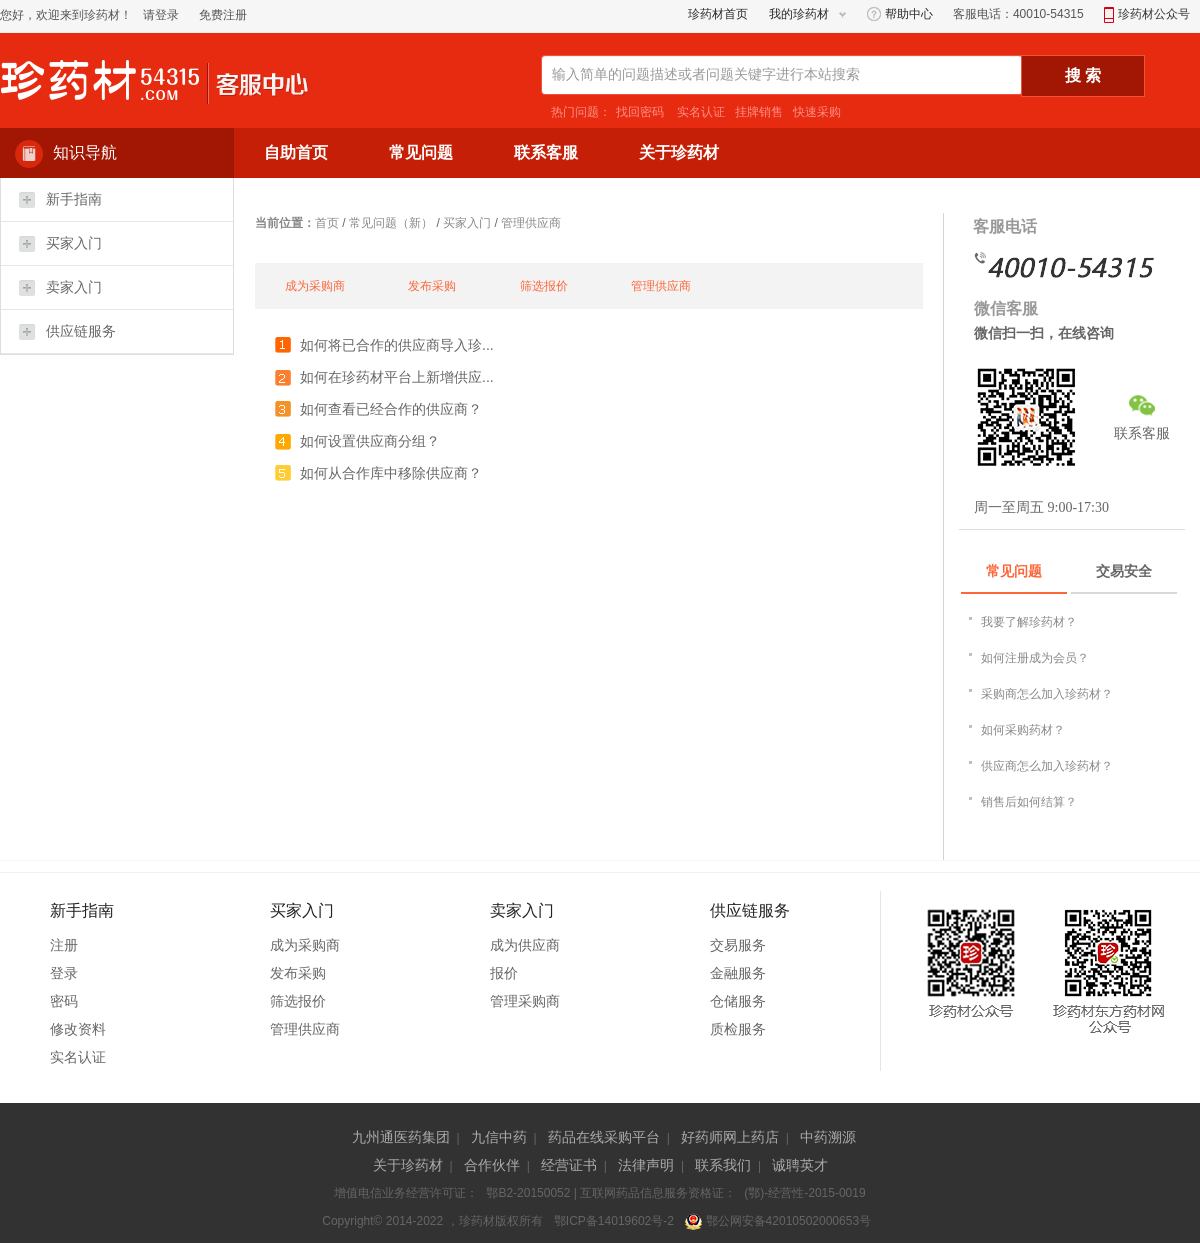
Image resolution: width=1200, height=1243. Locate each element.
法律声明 (646, 1165)
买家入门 (467, 223)
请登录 (161, 15)
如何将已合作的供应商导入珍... (397, 345)
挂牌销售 (759, 112)
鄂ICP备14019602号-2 (614, 1221)
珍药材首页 (718, 14)
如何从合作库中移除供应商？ (391, 473)
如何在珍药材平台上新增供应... (397, 377)
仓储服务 (738, 1001)
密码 (64, 1001)
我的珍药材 (799, 14)
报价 (504, 973)
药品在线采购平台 (604, 1137)
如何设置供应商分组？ (370, 441)
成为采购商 (315, 286)
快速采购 (817, 112)
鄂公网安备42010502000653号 (778, 1221)
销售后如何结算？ (1029, 802)
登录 (64, 973)
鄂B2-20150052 (528, 1193)
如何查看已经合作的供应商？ (391, 409)
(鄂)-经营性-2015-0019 (804, 1193)
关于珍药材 (408, 1165)
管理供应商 (531, 223)
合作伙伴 (492, 1165)
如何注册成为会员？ (1035, 658)
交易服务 (738, 945)
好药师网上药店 (730, 1137)
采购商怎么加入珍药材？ (1047, 694)
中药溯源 (828, 1137)
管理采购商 (525, 1001)
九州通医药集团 (401, 1137)
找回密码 (640, 112)
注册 (64, 945)
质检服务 (738, 1029)
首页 (327, 223)
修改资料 (78, 1029)
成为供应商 (525, 945)
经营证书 (569, 1165)
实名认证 (699, 112)
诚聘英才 (800, 1165)
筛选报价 (544, 286)
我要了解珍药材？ (1029, 622)
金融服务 (738, 973)
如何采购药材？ (1023, 730)
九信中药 (499, 1137)
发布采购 (432, 286)
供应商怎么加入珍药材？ (1047, 766)
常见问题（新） (391, 223)
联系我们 (723, 1165)
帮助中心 (900, 14)
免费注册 (223, 15)
